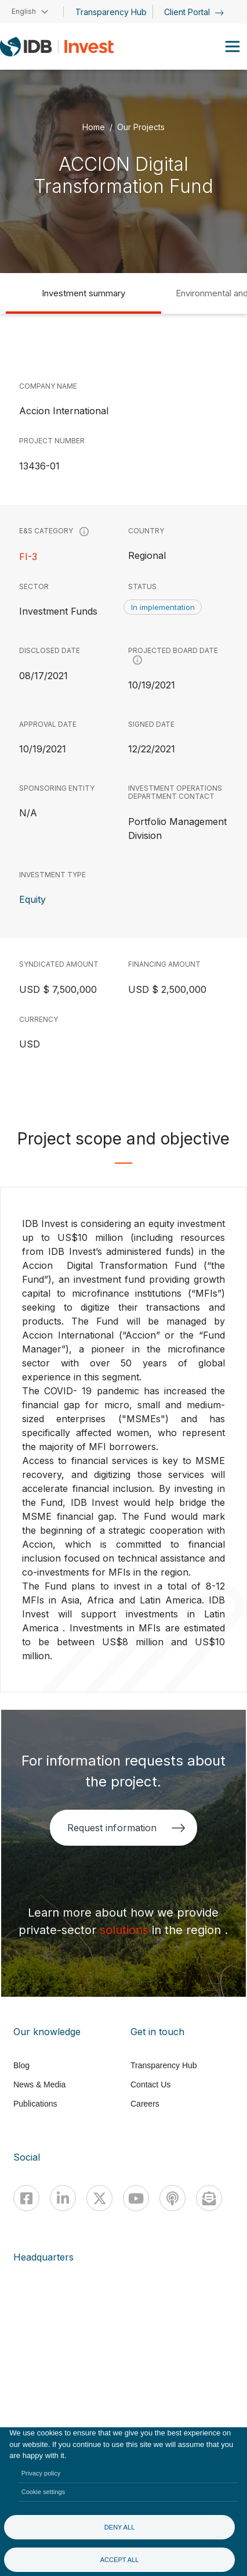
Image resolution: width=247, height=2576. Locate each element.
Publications (35, 2103)
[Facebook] (26, 2198)
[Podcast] (172, 2198)
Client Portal (194, 12)
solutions (126, 1930)
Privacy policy (41, 2473)
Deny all (119, 2527)
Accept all (119, 2559)
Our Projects (141, 126)
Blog (21, 2065)
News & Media (39, 2084)
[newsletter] (209, 2198)
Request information (126, 1828)
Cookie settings (43, 2491)
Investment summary (83, 293)
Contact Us (150, 2084)
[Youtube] (136, 2198)
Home (93, 126)
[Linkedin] (63, 2198)
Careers (144, 2103)
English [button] (24, 11)
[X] (99, 2198)
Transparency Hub (111, 12)
